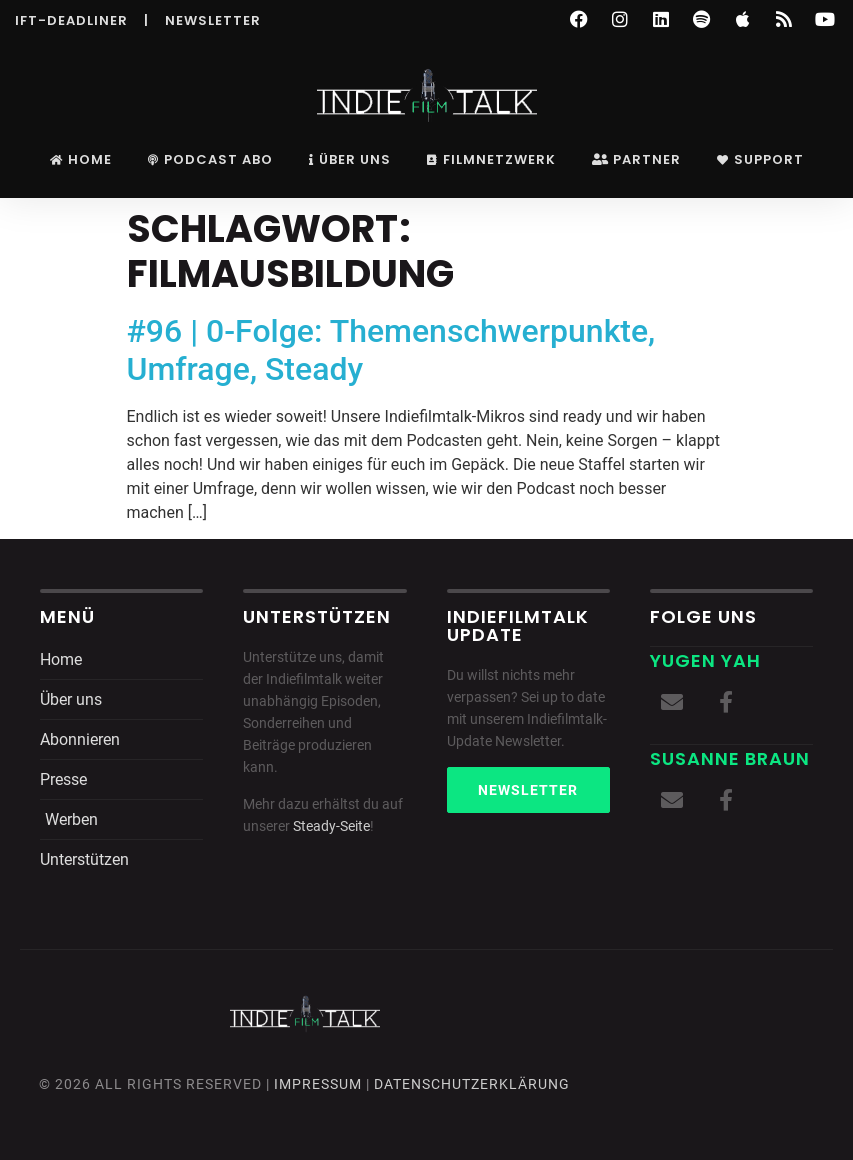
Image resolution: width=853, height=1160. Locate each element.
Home (81, 159)
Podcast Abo (210, 159)
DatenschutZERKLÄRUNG (472, 1084)
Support (760, 159)
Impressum (318, 1084)
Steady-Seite (331, 826)
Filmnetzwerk (491, 159)
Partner (636, 159)
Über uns (350, 159)
